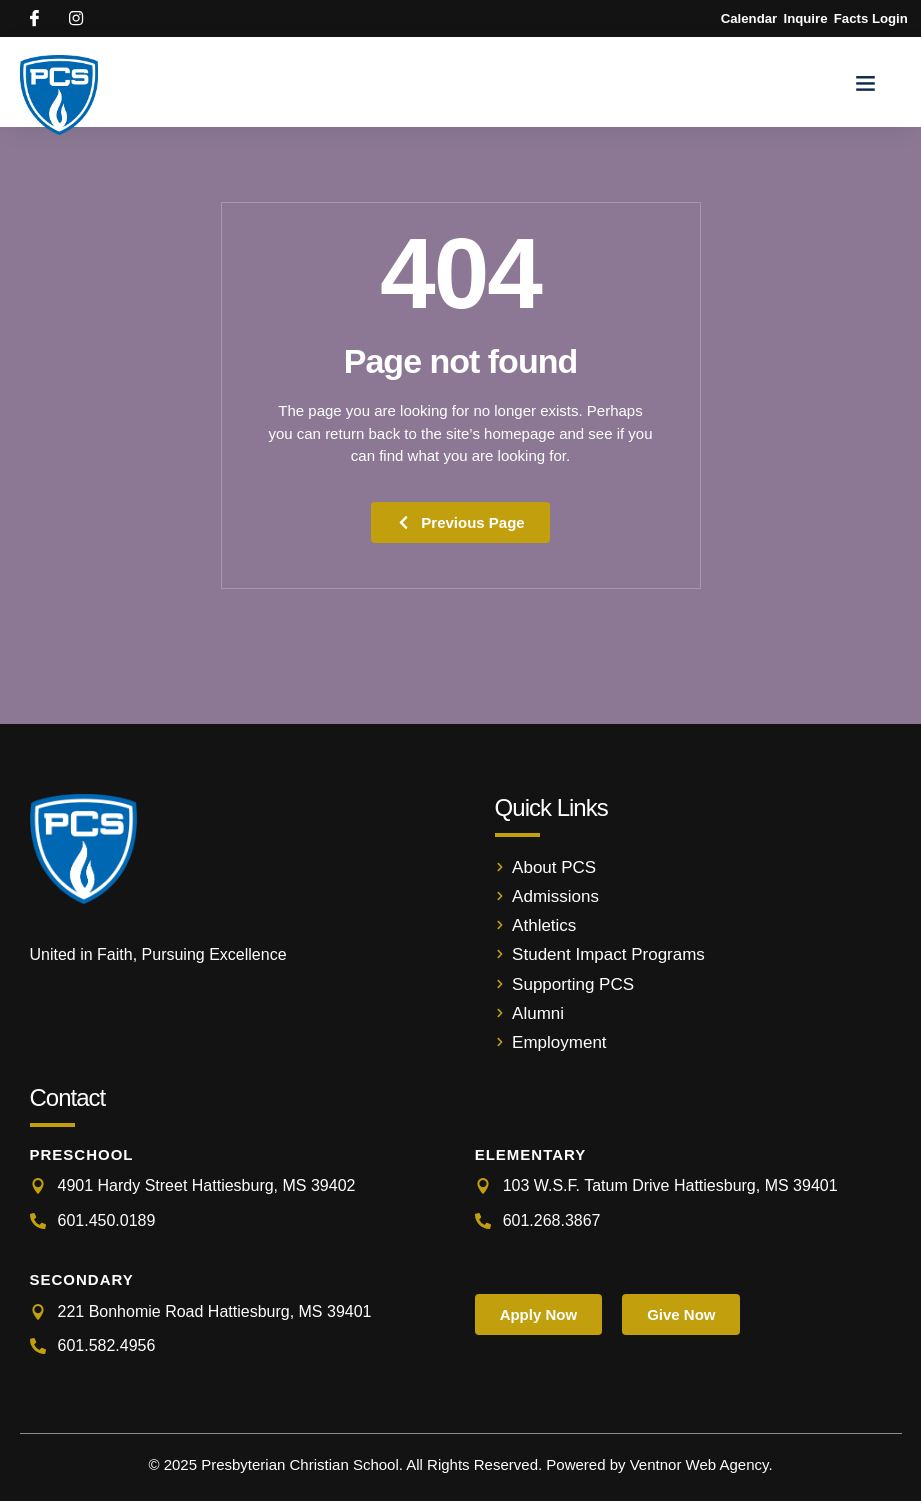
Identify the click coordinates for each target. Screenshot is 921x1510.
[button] (866, 91)
